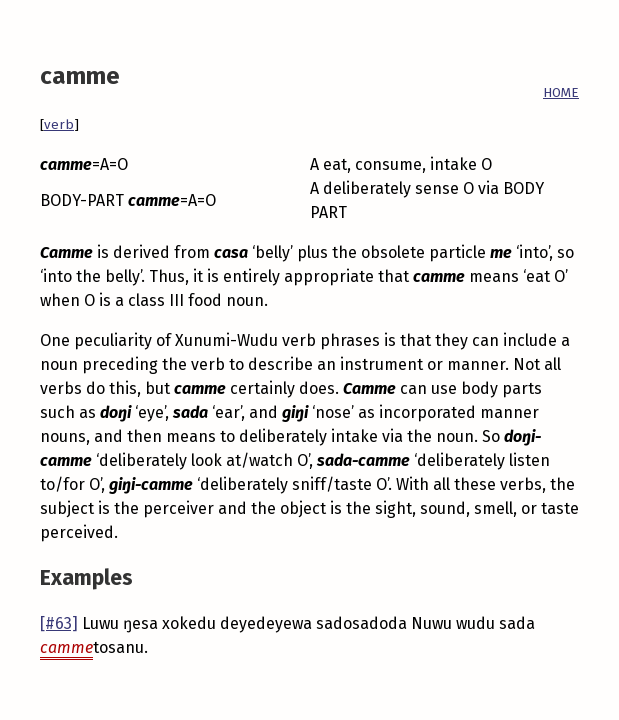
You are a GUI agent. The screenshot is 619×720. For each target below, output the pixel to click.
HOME (561, 93)
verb (59, 125)
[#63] (59, 623)
